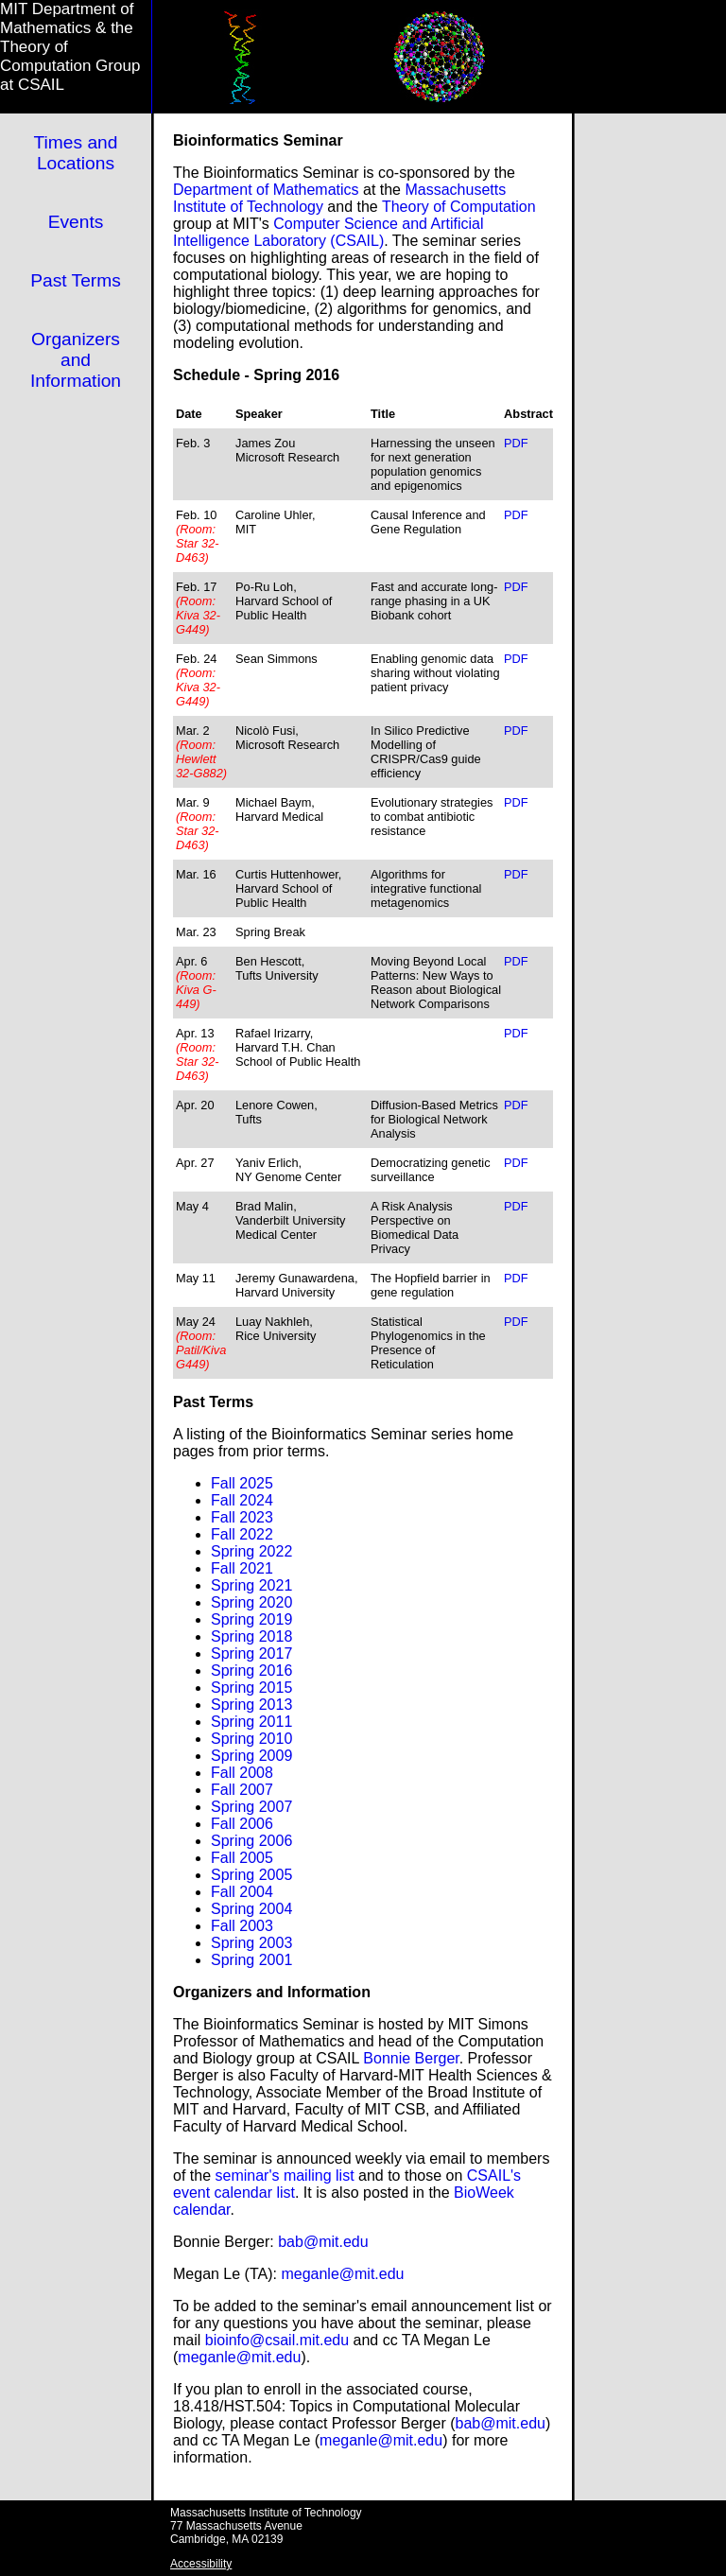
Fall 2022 (242, 1534)
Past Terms (75, 280)
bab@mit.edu (323, 2242)
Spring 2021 (251, 1585)
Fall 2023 (242, 1517)
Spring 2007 (251, 1807)
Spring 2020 (251, 1602)
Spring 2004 (251, 1909)
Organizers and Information (75, 360)
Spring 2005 (251, 1875)
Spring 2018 (251, 1636)
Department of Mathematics (266, 190)
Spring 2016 (251, 1670)
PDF (516, 443)
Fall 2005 (242, 1858)
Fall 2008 (242, 1773)
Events (76, 222)
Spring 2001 (251, 1960)
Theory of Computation (459, 207)
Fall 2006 (242, 1824)
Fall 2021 (242, 1568)
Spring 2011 (251, 1722)
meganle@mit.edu (342, 2274)
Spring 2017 (251, 1653)
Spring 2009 (251, 1756)
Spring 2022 (251, 1551)
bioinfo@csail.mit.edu (277, 2340)
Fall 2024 (242, 1500)
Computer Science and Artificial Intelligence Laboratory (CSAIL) (328, 232)
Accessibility (201, 2563)
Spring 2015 (251, 1688)
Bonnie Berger (410, 2058)
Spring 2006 (251, 1841)
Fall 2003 (242, 1926)
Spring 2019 (251, 1619)
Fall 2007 (242, 1790)
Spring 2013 (251, 1705)
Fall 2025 (242, 1483)
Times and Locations (76, 152)
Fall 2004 (242, 1892)
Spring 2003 (251, 1943)
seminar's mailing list (284, 2175)
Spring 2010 (251, 1739)
